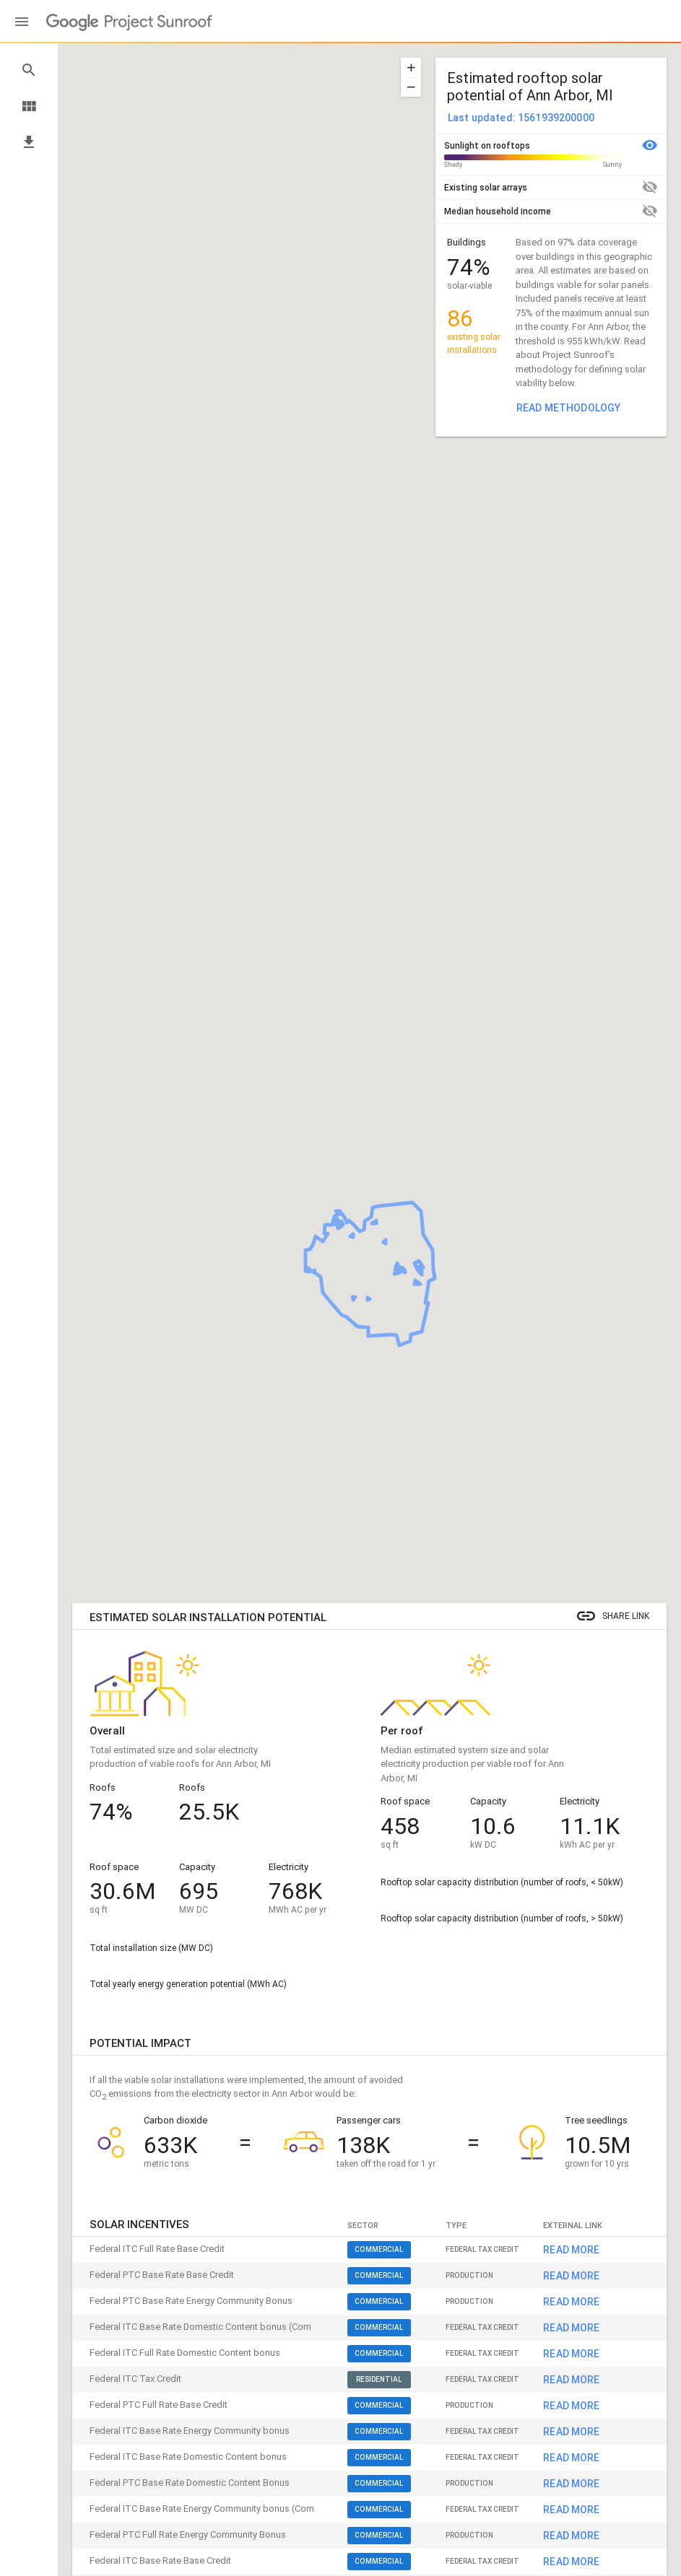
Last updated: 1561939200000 (521, 117)
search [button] (29, 70)
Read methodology (568, 408)
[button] (411, 67)
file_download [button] (29, 142)
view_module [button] (29, 106)
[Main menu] (21, 21)
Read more (571, 2543)
